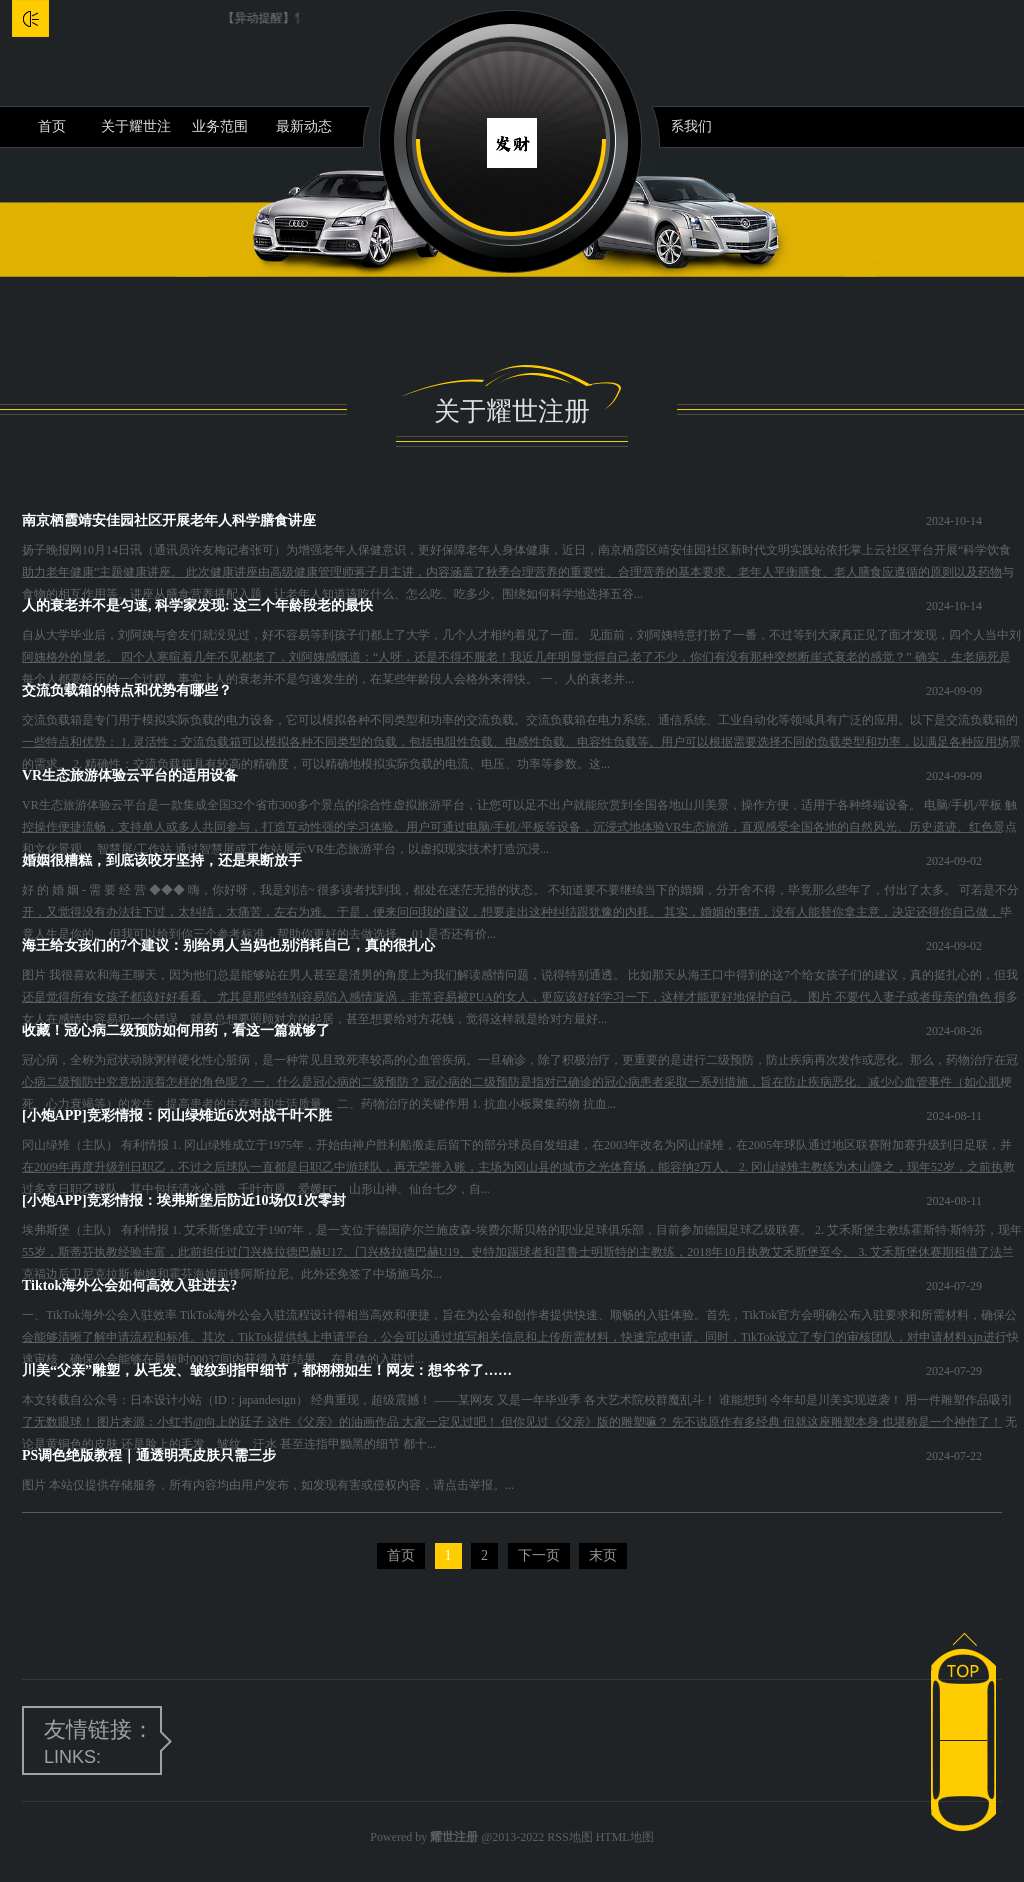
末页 (603, 1555)
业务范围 (220, 126)
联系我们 (684, 126)
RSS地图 (569, 1837)
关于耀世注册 (136, 133)
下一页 (539, 1555)
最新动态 (304, 126)
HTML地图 (625, 1837)
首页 (52, 126)
